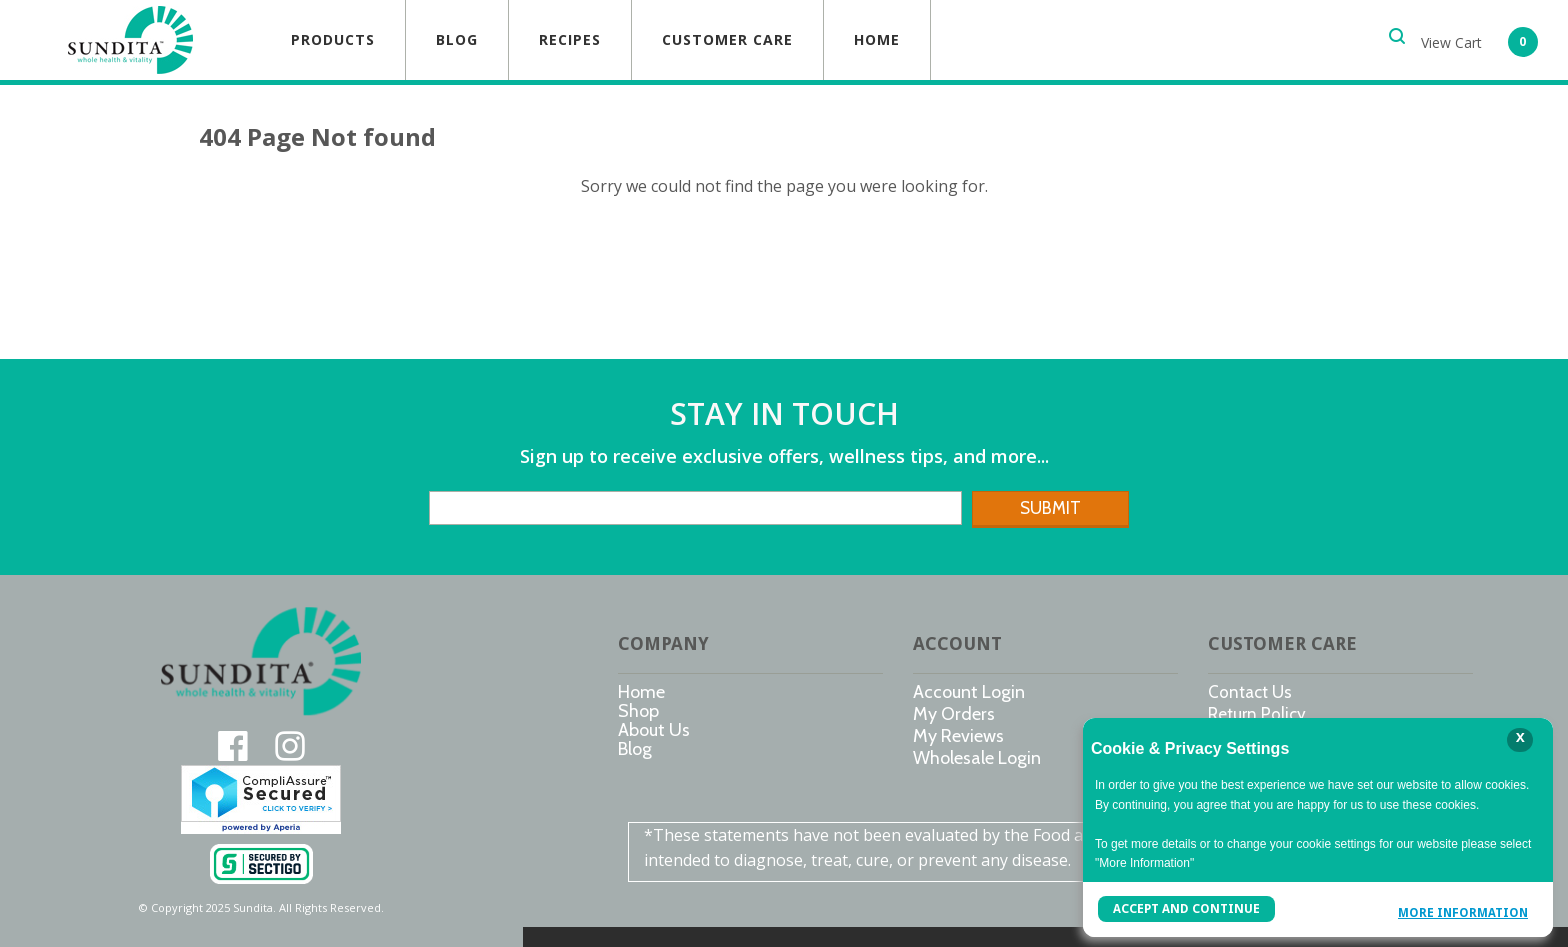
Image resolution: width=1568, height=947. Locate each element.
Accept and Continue (1185, 909)
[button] (1479, 40)
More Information (1463, 911)
